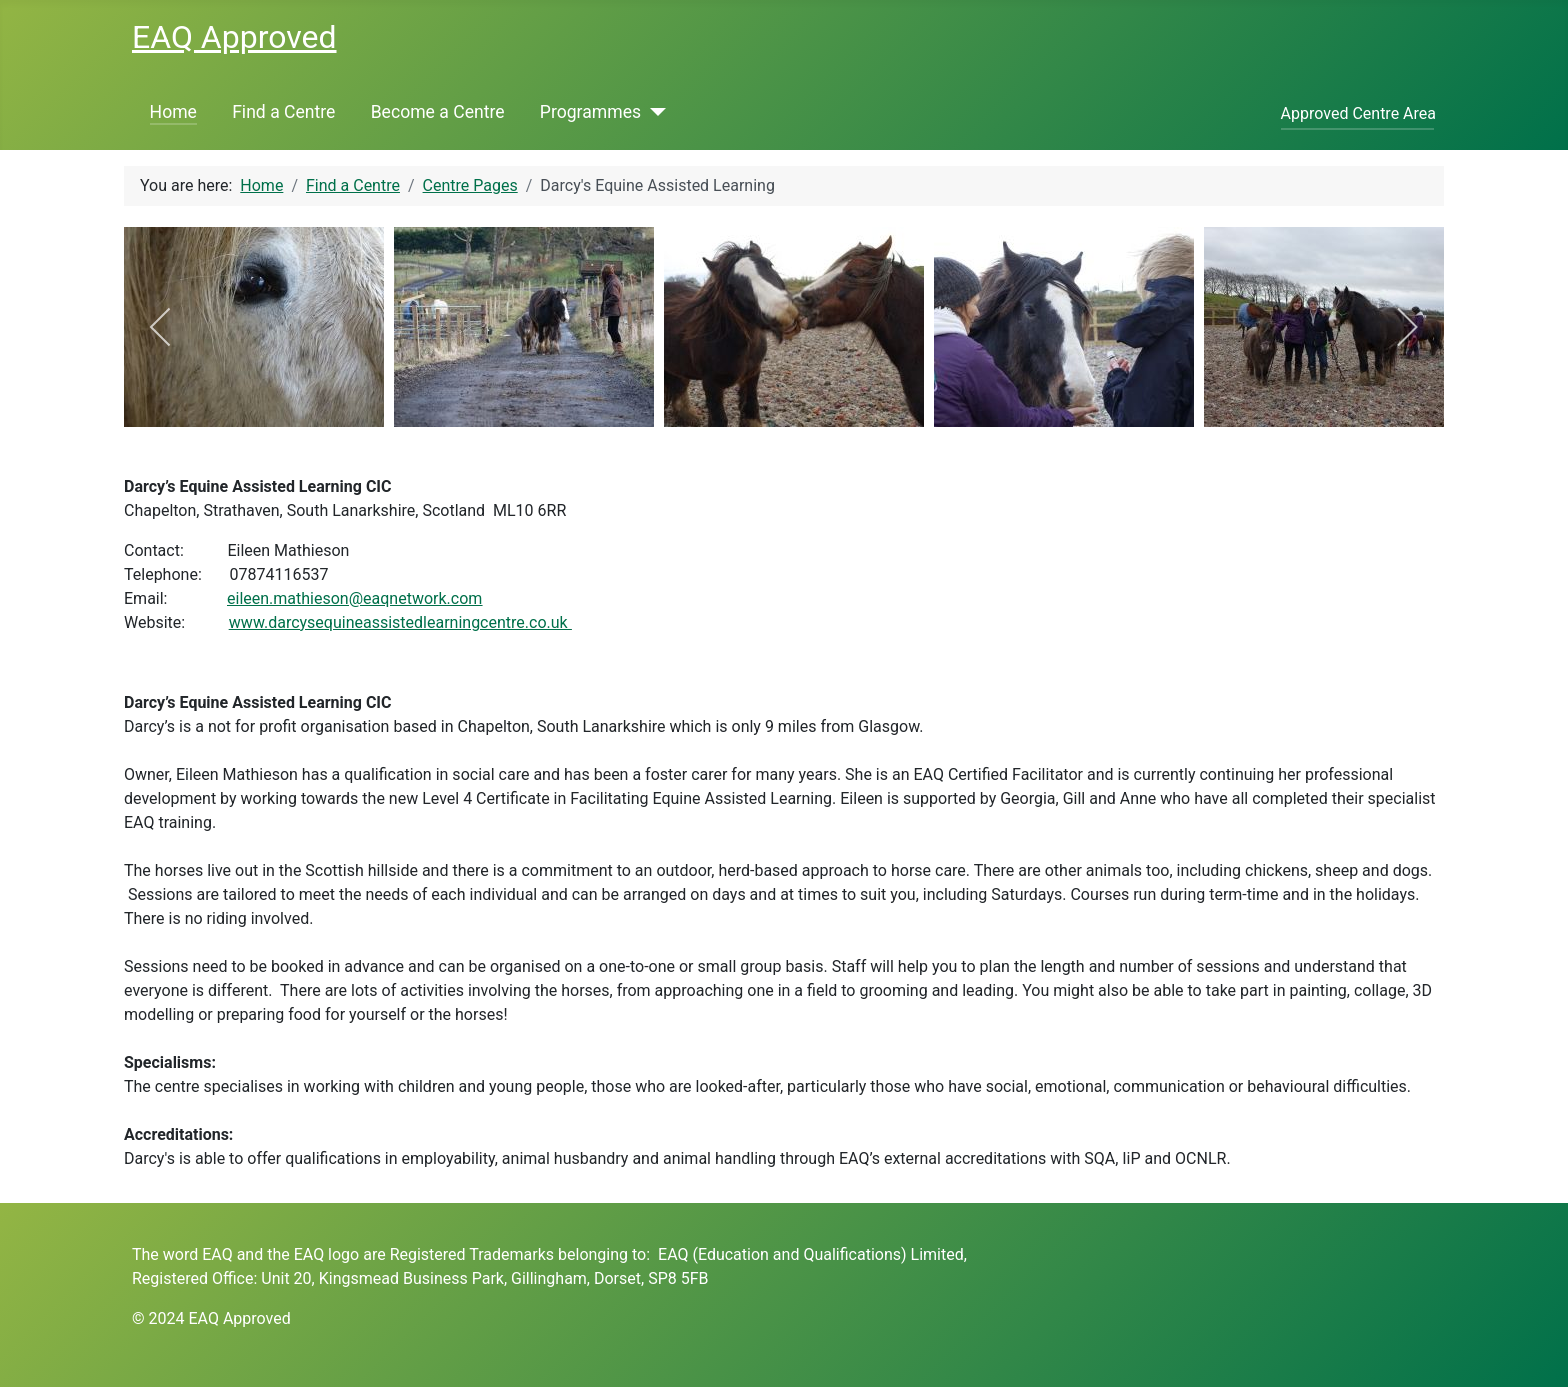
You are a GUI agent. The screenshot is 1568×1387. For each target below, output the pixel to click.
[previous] (161, 327)
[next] (1406, 327)
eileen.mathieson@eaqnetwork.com (354, 598)
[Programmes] (653, 112)
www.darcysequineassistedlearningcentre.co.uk (400, 622)
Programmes (590, 112)
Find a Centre (283, 112)
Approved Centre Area (1358, 113)
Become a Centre (438, 112)
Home (173, 112)
